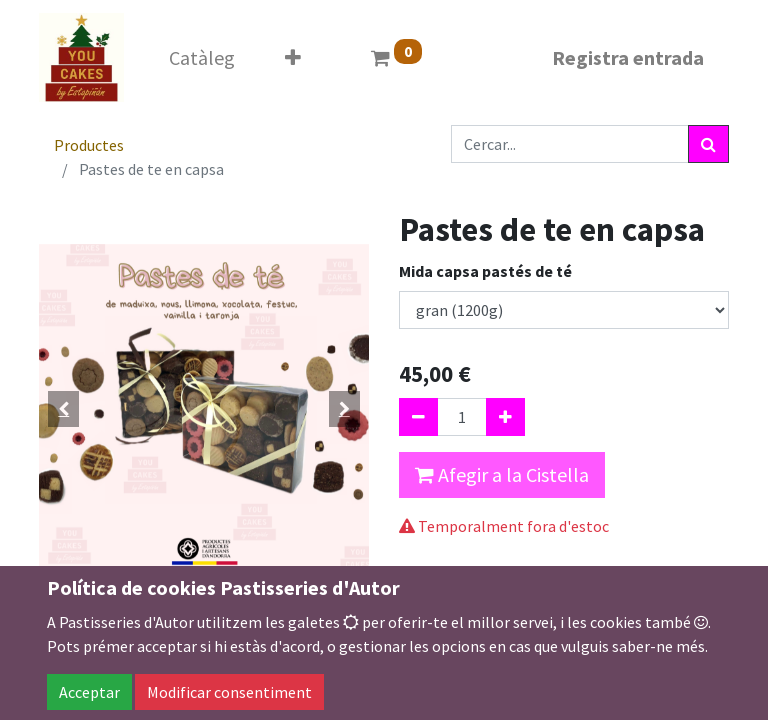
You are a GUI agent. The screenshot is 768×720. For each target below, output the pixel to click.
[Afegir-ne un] (505, 417)
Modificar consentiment (229, 692)
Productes (89, 145)
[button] (293, 58)
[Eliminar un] (418, 417)
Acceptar (89, 692)
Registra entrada (628, 57)
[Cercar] (708, 144)
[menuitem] (202, 58)
